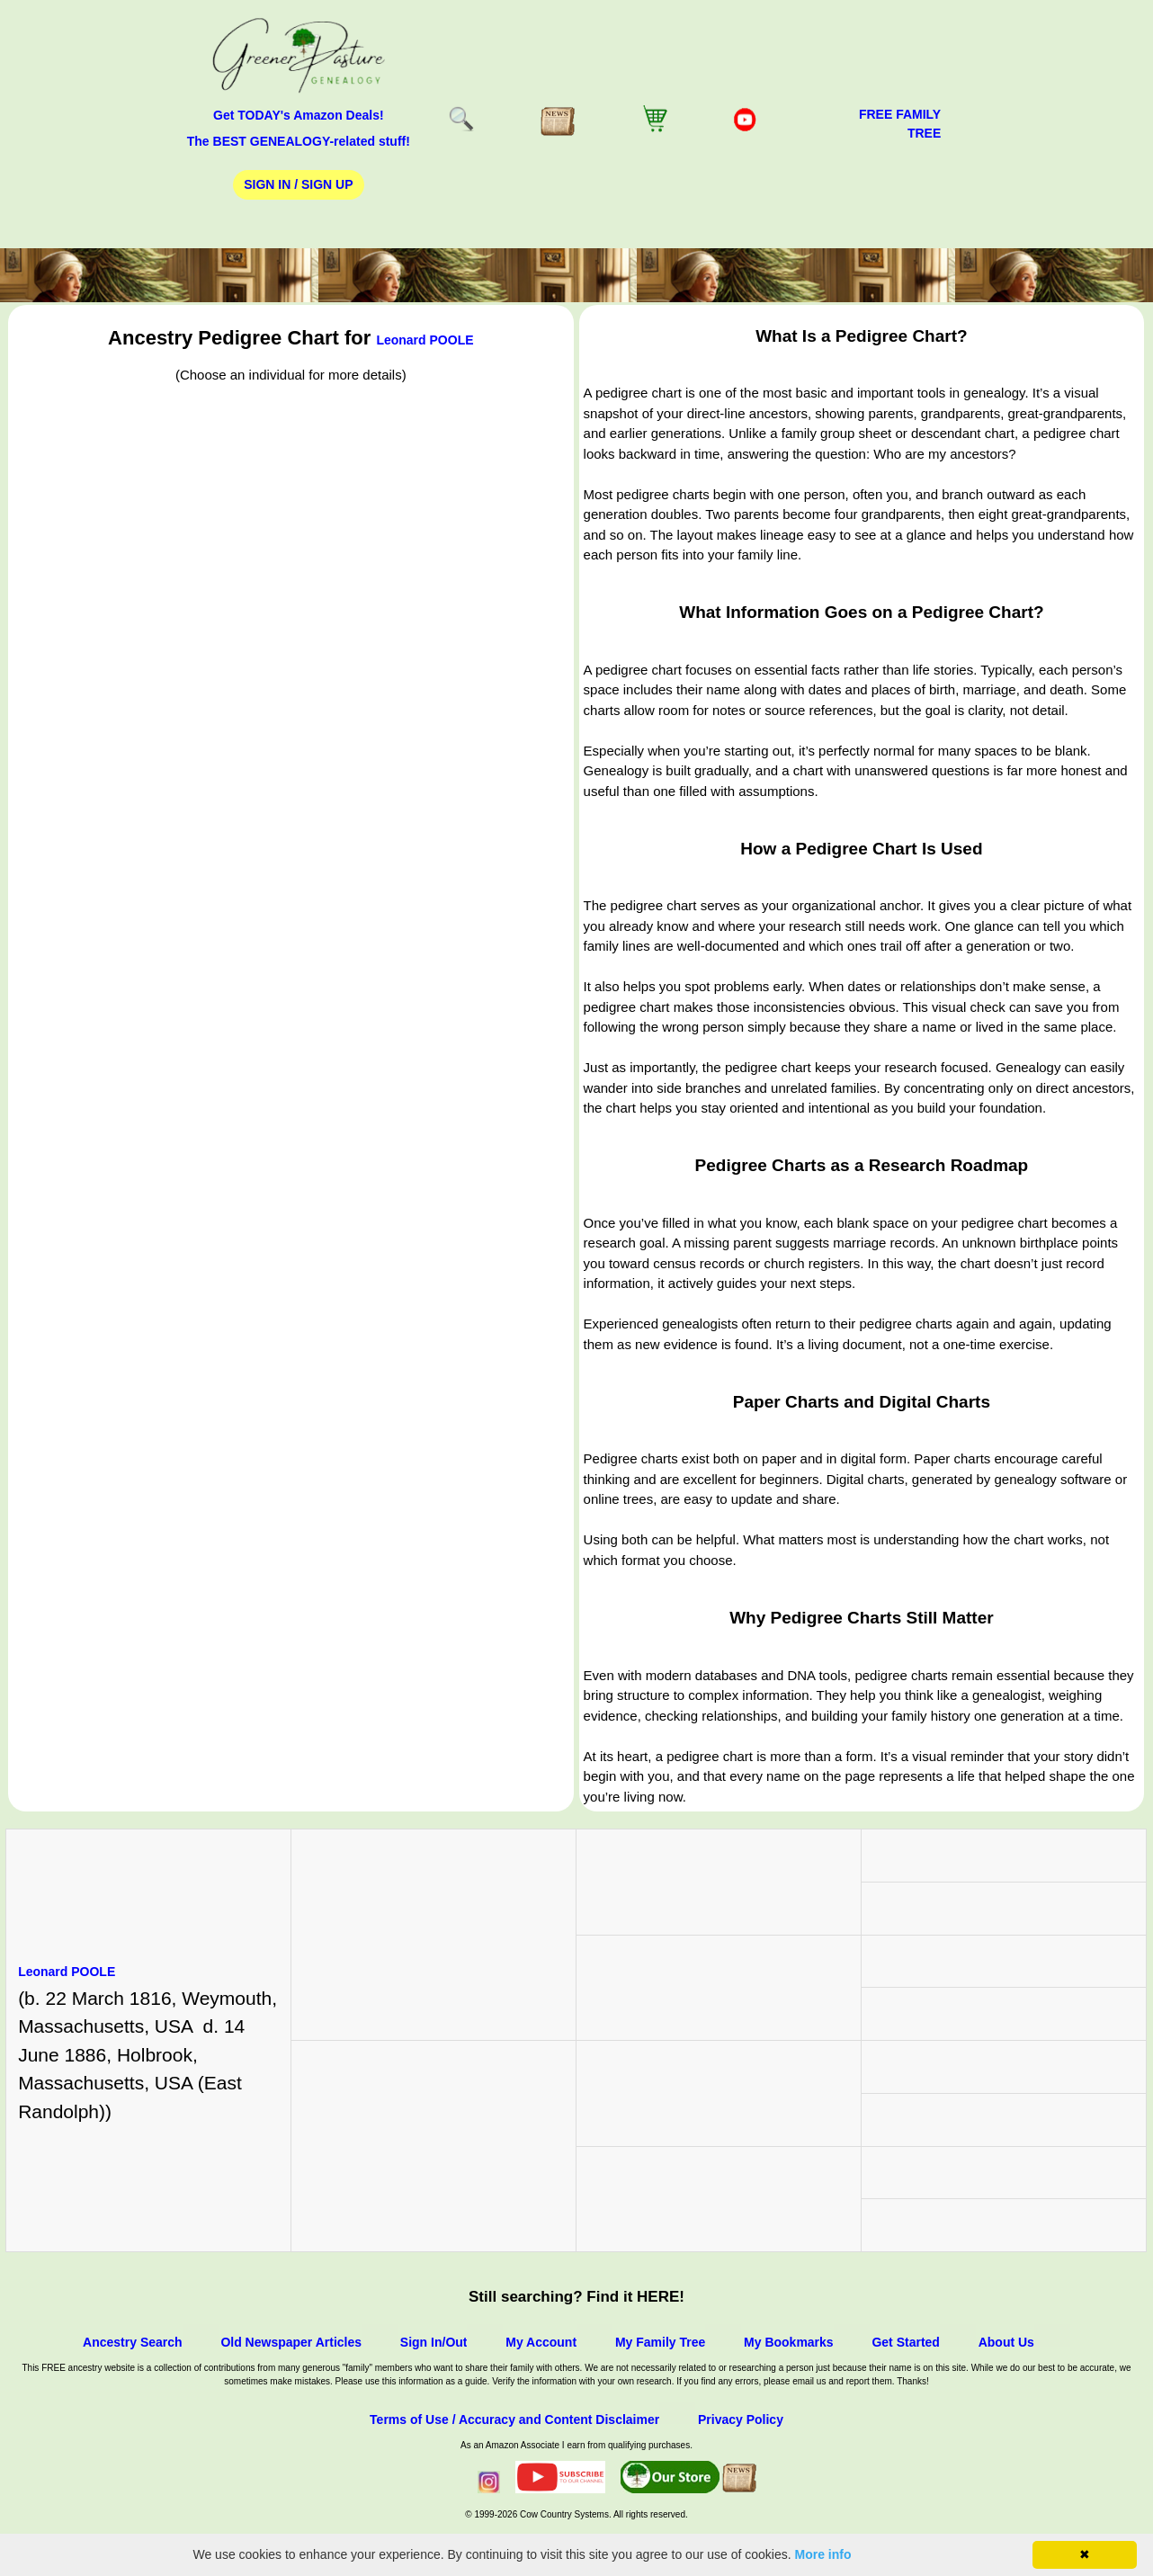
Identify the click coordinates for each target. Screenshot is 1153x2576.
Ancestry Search (133, 2342)
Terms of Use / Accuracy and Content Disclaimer (514, 2419)
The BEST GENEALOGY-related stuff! (298, 141)
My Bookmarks (789, 2342)
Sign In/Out (434, 2342)
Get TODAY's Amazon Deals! (298, 115)
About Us (1006, 2342)
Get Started (905, 2342)
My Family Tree (660, 2342)
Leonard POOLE (424, 340)
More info (823, 2554)
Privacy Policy (740, 2419)
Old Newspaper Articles (291, 2342)
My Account (540, 2342)
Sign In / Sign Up (298, 184)
